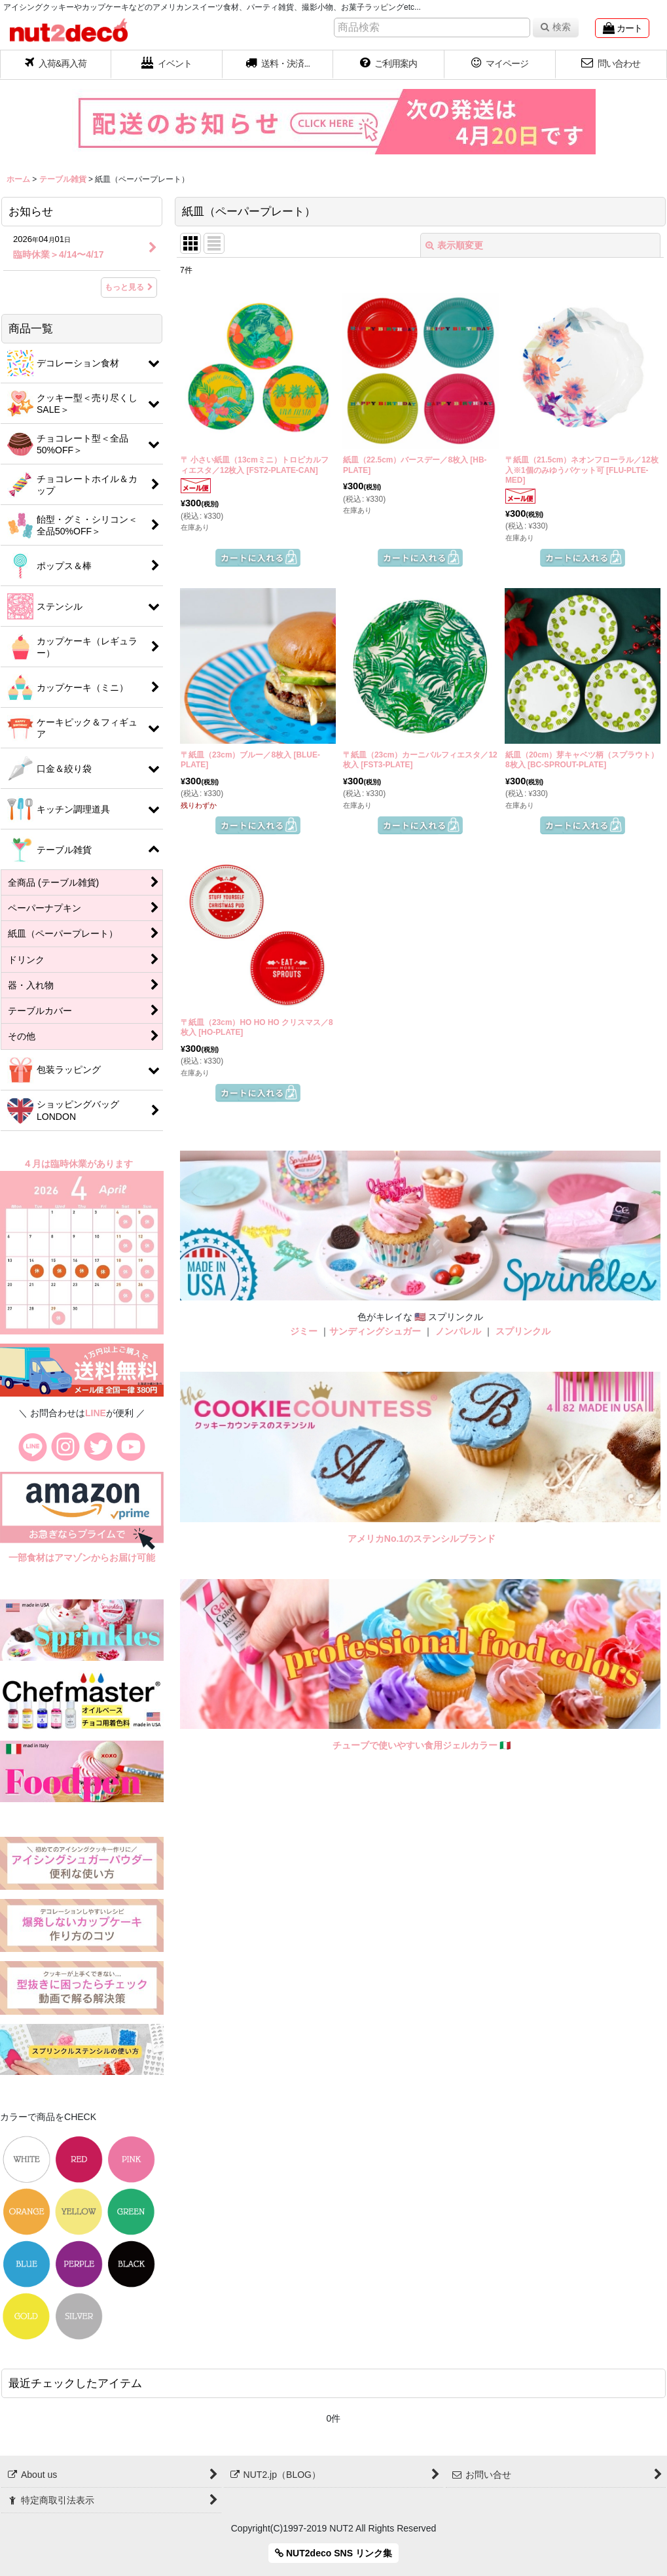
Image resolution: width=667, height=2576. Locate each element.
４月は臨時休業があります (79, 1163)
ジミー (303, 1331)
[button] (278, 64)
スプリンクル (523, 1331)
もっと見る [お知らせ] (129, 287)
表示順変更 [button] (454, 245)
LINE (95, 1413)
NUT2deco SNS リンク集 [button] (333, 2553)
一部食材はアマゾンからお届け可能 (82, 1557)
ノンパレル (458, 1331)
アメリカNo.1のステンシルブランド (422, 1538)
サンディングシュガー (375, 1331)
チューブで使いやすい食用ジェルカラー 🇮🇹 (422, 1745)
